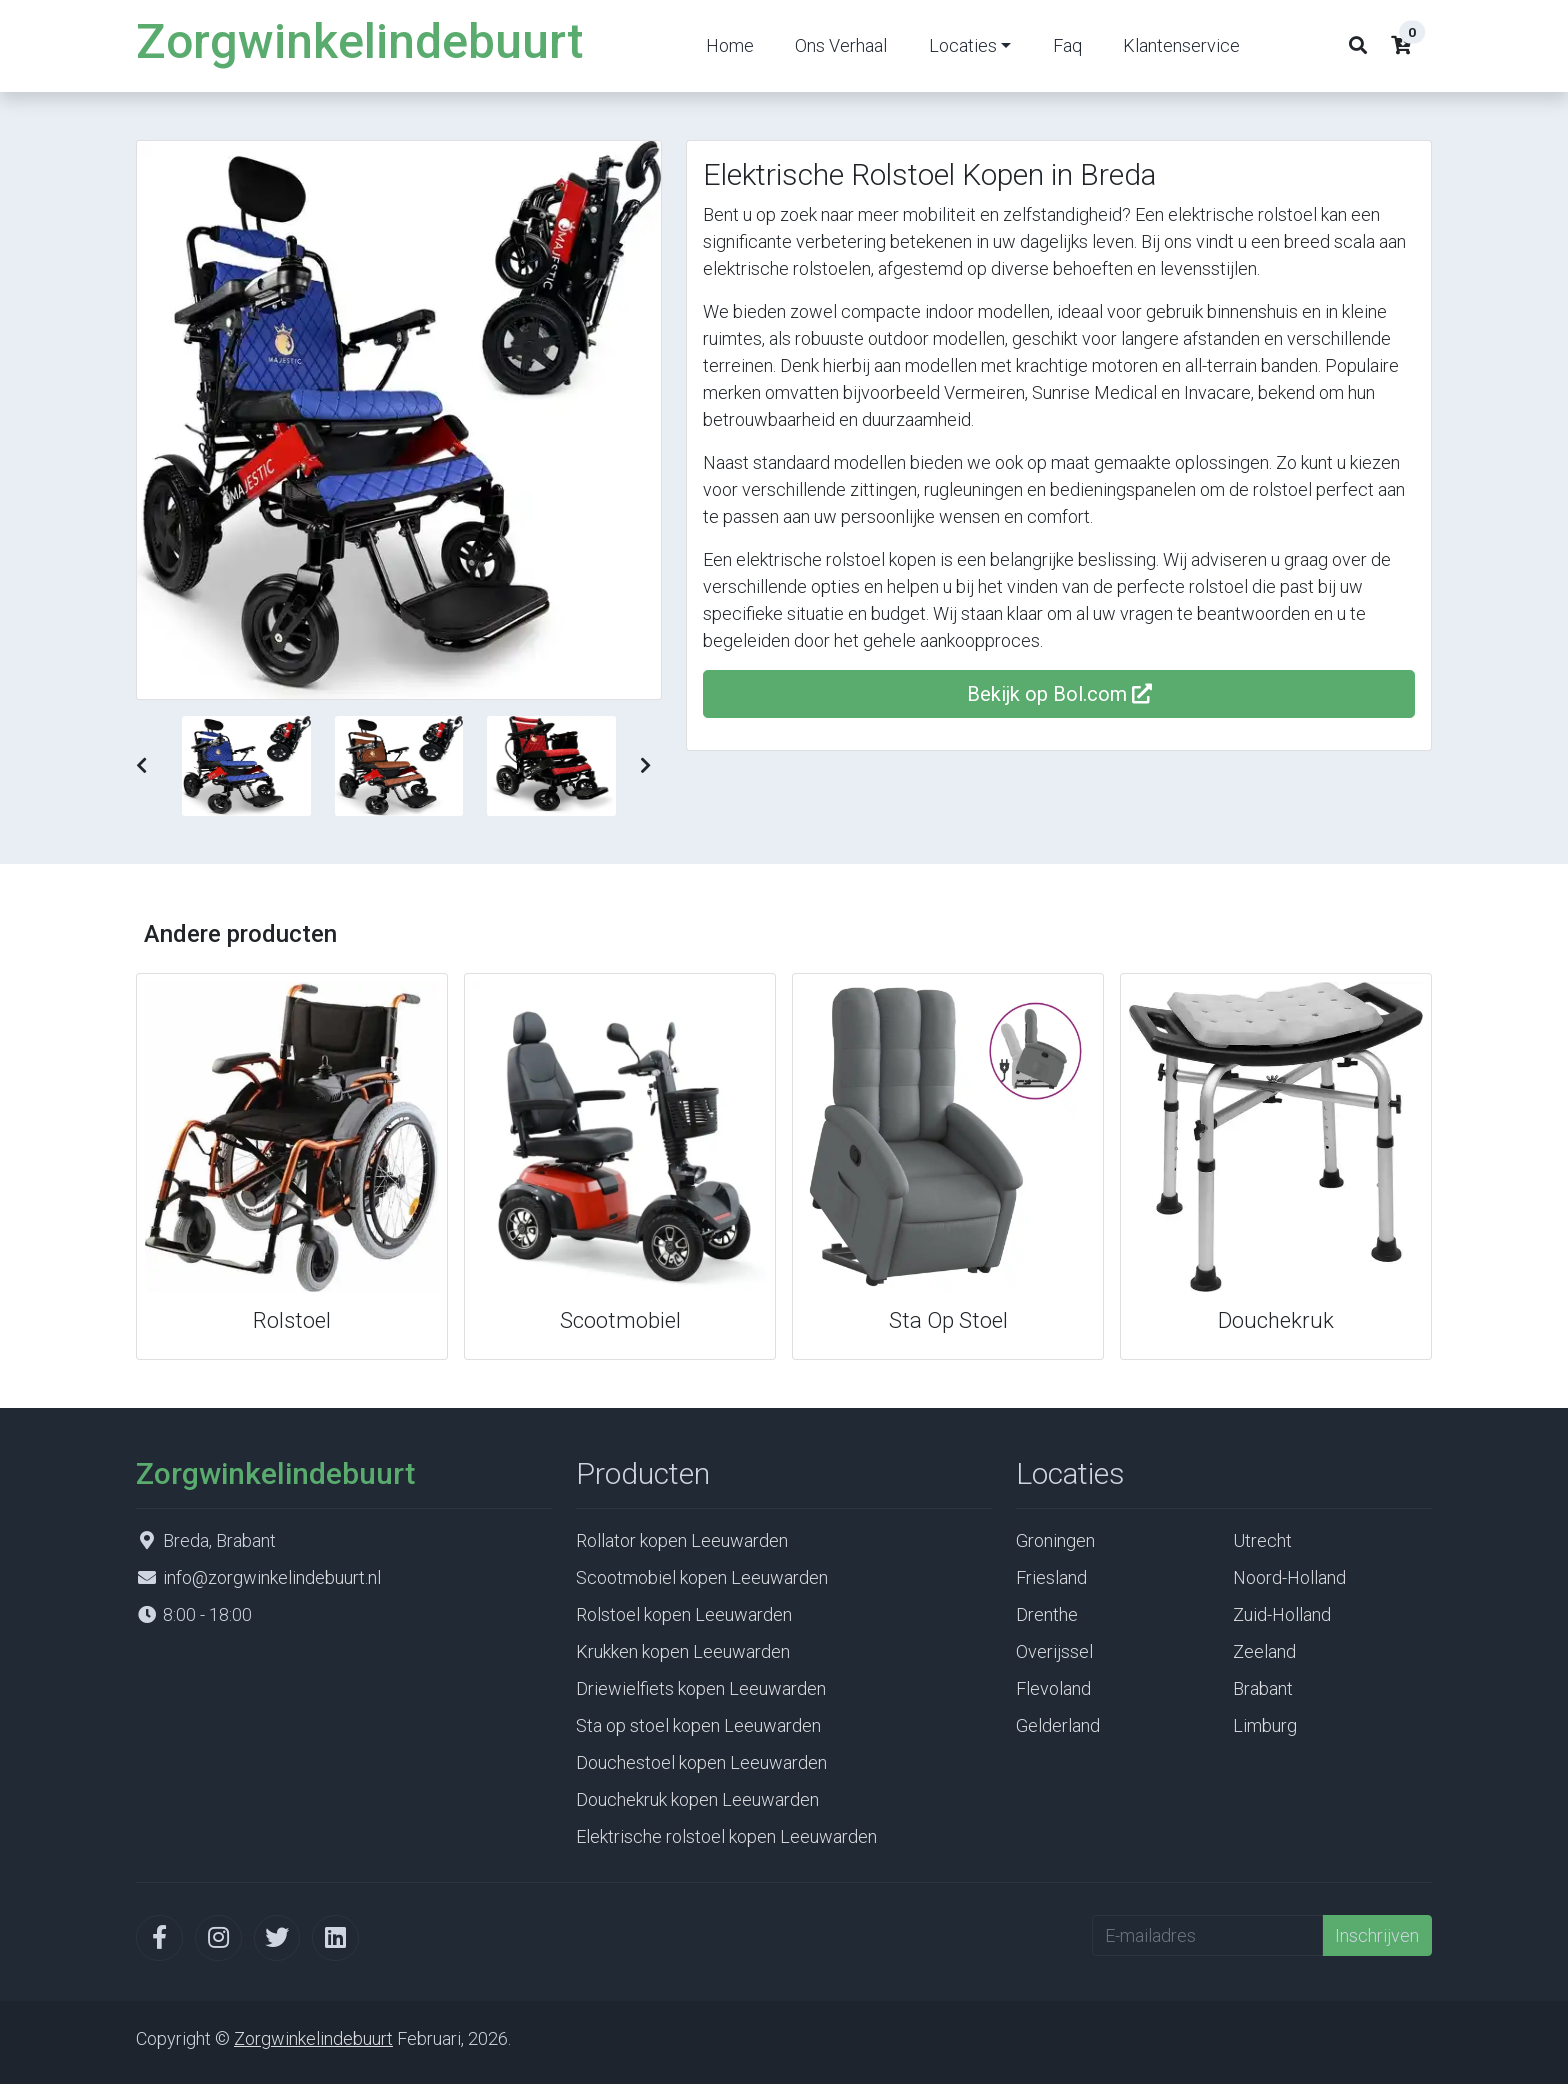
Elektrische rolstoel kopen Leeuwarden (726, 1836)
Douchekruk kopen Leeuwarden (697, 1799)
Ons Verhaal (841, 45)
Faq (1067, 45)
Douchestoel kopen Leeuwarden (701, 1762)
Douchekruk (1276, 1320)
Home (730, 45)
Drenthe (1047, 1614)
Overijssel (1054, 1651)
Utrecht (1262, 1540)
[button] (141, 765)
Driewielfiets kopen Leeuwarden (701, 1688)
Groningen (1055, 1540)
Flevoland (1053, 1688)
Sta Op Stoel (948, 1320)
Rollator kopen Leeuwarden (682, 1540)
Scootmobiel (620, 1320)
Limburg (1265, 1725)
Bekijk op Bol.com (1059, 694)
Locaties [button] (963, 45)
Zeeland (1264, 1651)
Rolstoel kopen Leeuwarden (684, 1614)
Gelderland (1058, 1725)
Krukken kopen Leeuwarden (683, 1651)
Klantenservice (1181, 45)
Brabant (1263, 1688)
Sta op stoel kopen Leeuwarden (698, 1725)
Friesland (1051, 1577)
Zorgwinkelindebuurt (359, 41)
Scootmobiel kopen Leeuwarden (702, 1577)
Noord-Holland (1289, 1577)
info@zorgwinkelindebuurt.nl (272, 1577)
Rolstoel (292, 1320)
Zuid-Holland (1282, 1614)
